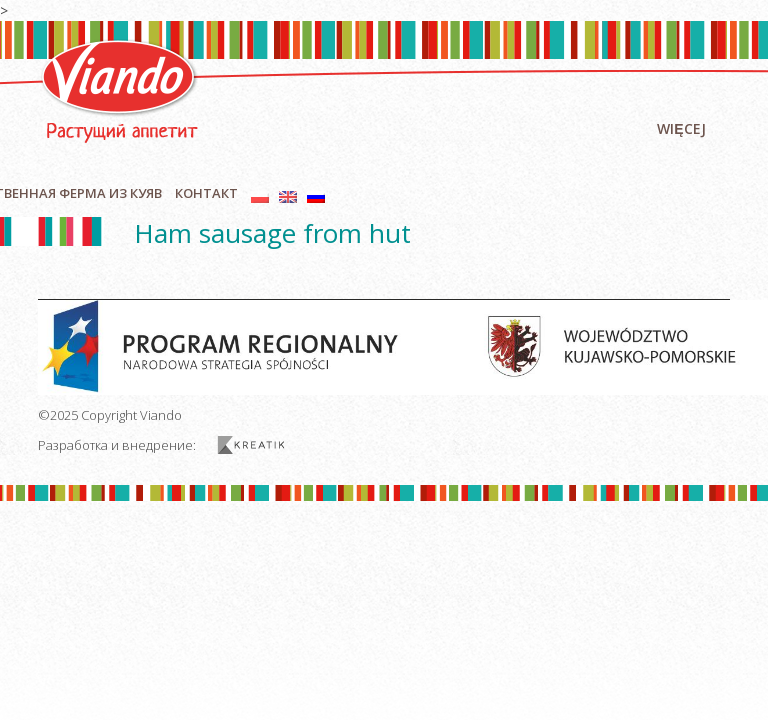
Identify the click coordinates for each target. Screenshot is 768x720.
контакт (206, 193)
